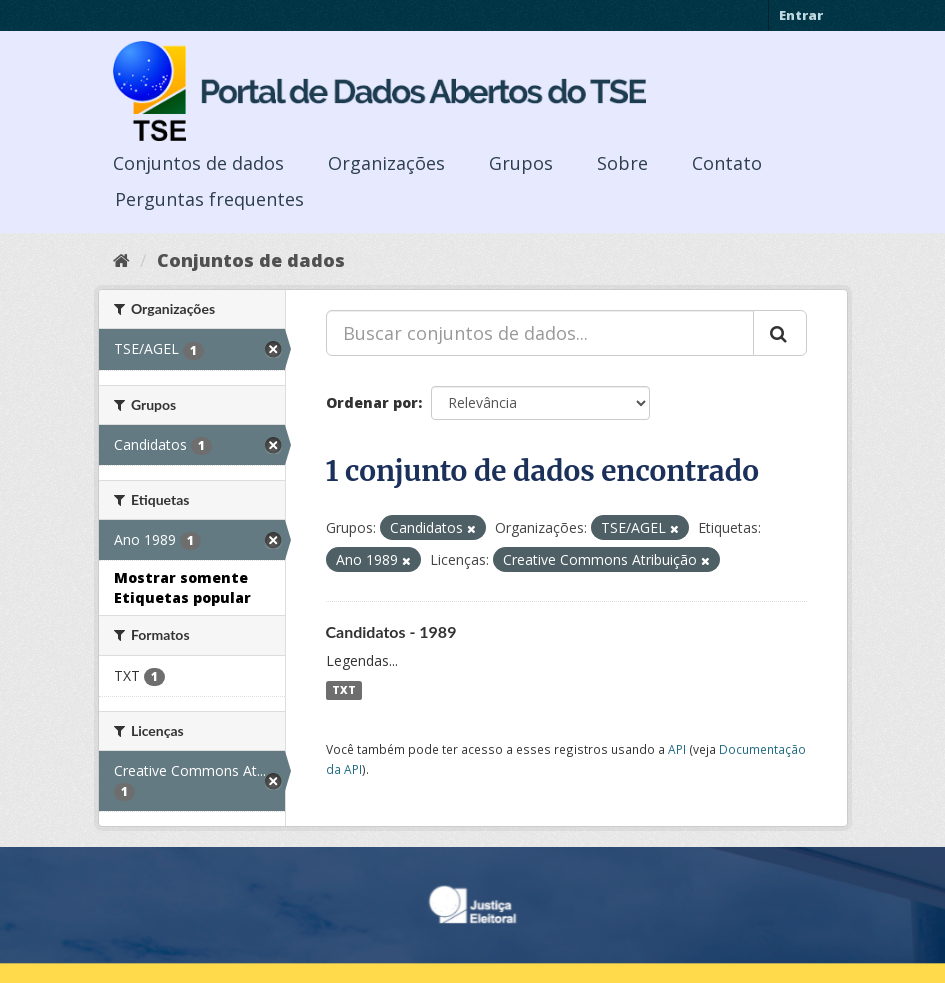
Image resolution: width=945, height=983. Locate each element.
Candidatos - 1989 (391, 631)
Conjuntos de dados (198, 163)
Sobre (622, 163)
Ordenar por (372, 402)
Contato (727, 163)
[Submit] (780, 333)
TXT (344, 690)
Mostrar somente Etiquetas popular (182, 587)
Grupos (521, 163)
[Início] (121, 260)
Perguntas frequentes (209, 199)
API (677, 749)
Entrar (801, 15)
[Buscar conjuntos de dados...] (540, 333)
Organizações (386, 163)
